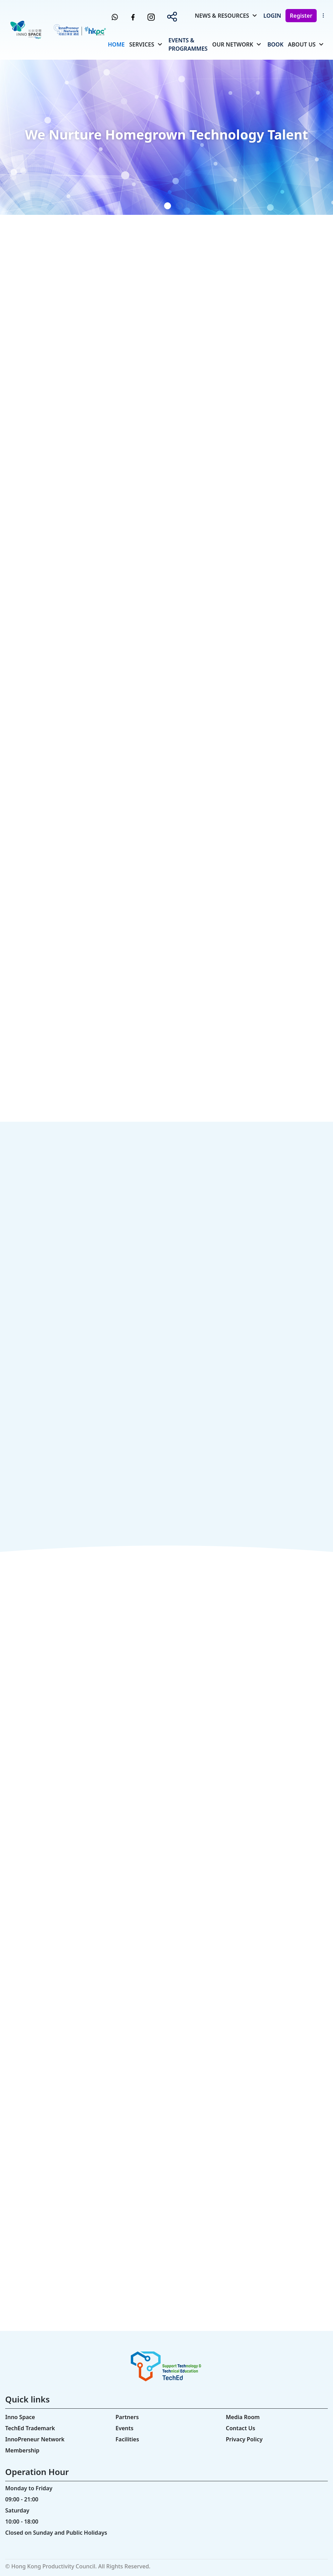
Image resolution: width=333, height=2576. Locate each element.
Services (141, 44)
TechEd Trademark (30, 2428)
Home (116, 44)
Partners (127, 2417)
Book (275, 44)
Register (301, 15)
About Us (302, 44)
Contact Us (240, 2428)
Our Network (232, 44)
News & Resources (222, 15)
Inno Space (20, 2417)
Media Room (243, 2417)
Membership (22, 2450)
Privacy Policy (244, 2439)
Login (272, 15)
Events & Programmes (188, 44)
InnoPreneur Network (35, 2439)
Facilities (127, 2439)
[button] (143, 205)
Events (125, 2428)
